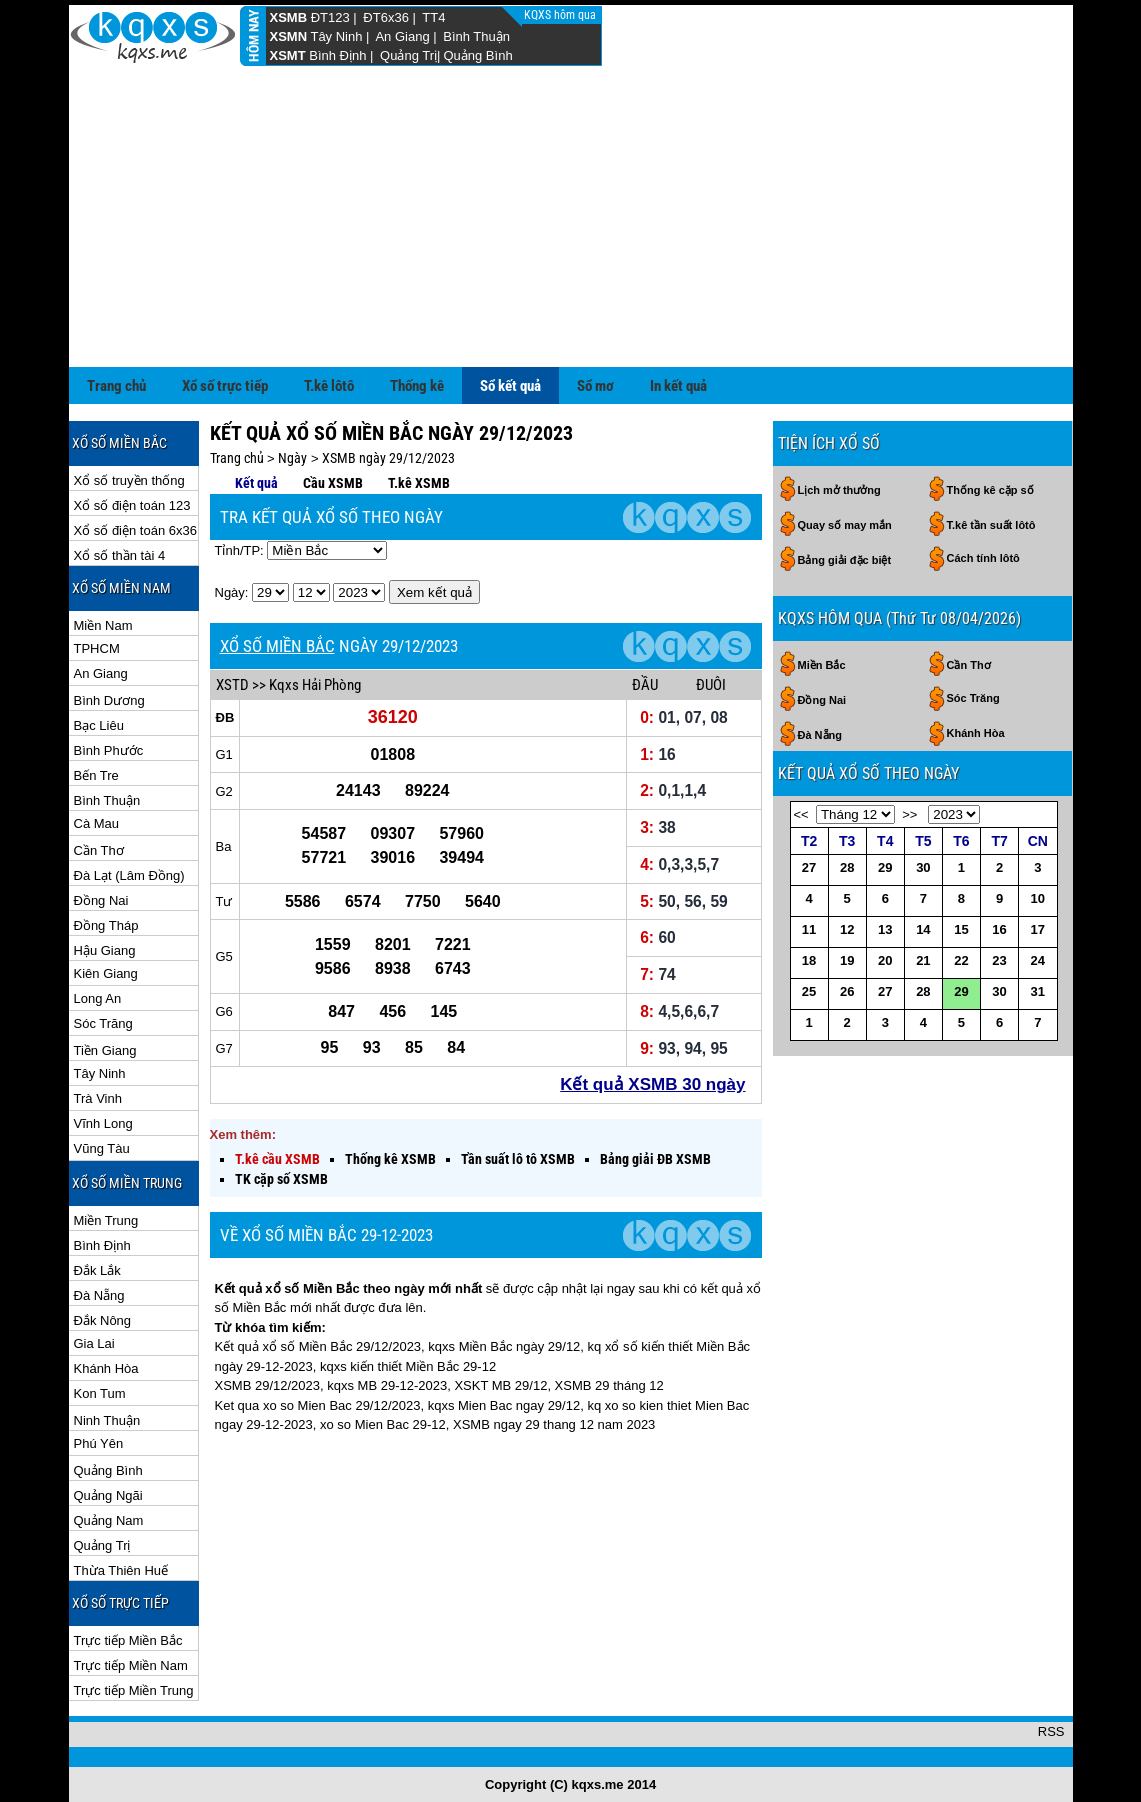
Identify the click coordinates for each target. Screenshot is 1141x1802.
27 (809, 867)
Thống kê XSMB (390, 1159)
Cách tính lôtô (983, 558)
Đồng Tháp (106, 925)
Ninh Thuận (107, 1420)
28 (847, 867)
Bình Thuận (476, 36)
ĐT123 (330, 17)
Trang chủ (116, 386)
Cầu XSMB (333, 483)
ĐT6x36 (386, 17)
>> (909, 814)
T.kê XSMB (419, 483)
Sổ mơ (595, 386)
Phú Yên (99, 1443)
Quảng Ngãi (108, 1495)
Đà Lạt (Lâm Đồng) (129, 875)
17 (1038, 929)
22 (961, 960)
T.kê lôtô (329, 386)
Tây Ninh (336, 36)
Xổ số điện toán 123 (132, 505)
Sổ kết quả (510, 386)
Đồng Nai (101, 900)
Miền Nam (103, 625)
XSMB (289, 17)
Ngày (292, 458)
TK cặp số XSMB (281, 1179)
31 (1038, 991)
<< (801, 814)
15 (961, 929)
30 (923, 867)
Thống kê (417, 386)
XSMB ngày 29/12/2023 (388, 458)
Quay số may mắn (845, 525)
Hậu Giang (105, 950)
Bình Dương (109, 700)
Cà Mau (97, 823)
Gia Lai (94, 1343)
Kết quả (256, 483)
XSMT (288, 55)
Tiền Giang (105, 1050)
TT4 (433, 17)
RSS (1051, 1731)
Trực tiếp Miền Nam (131, 1665)
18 (809, 960)
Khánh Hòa (106, 1368)
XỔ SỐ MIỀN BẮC (277, 646)
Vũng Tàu (102, 1148)
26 (847, 991)
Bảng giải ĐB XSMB (655, 1159)
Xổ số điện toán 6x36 (135, 530)
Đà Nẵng (99, 1295)
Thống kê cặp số (990, 490)
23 (999, 960)
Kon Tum (100, 1393)
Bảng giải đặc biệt (845, 560)
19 (847, 960)
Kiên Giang (106, 973)
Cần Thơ (99, 850)
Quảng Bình (477, 55)
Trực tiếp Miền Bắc (128, 1640)
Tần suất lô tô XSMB (518, 1159)
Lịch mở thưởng (839, 490)
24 (1038, 960)
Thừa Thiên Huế (121, 1570)
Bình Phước (109, 750)
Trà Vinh (98, 1098)
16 (999, 929)
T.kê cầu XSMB (277, 1159)
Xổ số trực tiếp (225, 386)
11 (809, 929)
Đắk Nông (103, 1320)
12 (847, 929)
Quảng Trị (408, 55)
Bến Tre (96, 775)
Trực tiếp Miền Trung (134, 1690)
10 (1038, 898)
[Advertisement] (571, 217)
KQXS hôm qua (561, 15)
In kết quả (678, 386)
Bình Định (337, 55)
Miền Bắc (822, 665)
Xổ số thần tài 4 (120, 555)
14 (923, 929)
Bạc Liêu (99, 725)
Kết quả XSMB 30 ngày (652, 1084)
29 (885, 867)
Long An (98, 998)
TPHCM (97, 648)
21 (923, 960)
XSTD (232, 685)
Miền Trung (106, 1220)
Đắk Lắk (97, 1270)
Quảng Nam (109, 1520)
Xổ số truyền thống (129, 480)
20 (885, 960)
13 (885, 929)
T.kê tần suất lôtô (991, 525)
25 (809, 991)
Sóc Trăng (103, 1023)
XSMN (289, 36)
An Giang (402, 36)
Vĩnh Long (103, 1123)
